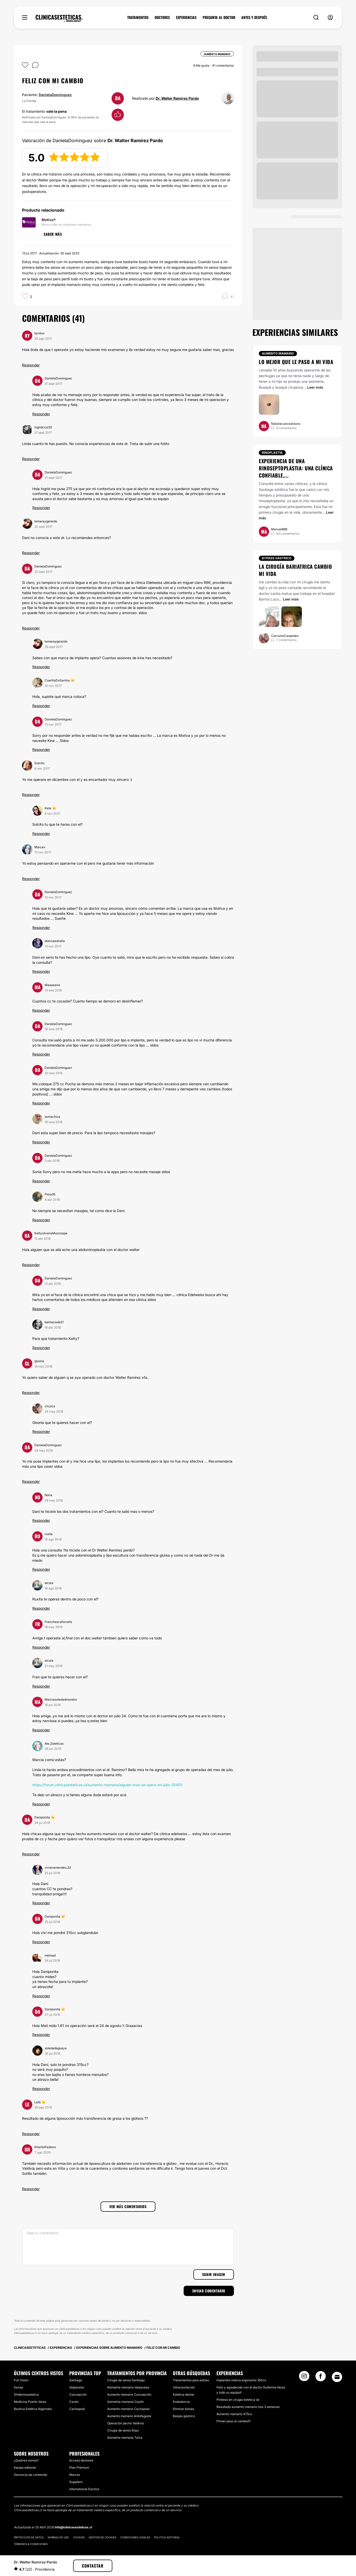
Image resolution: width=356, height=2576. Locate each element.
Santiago (75, 2380)
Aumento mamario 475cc (234, 2414)
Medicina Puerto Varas (30, 2402)
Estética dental (183, 2394)
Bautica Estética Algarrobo (33, 2409)
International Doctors (84, 2489)
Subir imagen (213, 2274)
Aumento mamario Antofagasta (129, 2416)
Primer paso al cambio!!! (233, 2421)
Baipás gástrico (184, 2416)
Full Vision (21, 2380)
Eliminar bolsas (183, 2409)
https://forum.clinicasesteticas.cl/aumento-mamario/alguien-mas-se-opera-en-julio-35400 (107, 1785)
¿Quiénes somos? (26, 2460)
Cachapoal (77, 2409)
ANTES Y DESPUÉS (254, 17)
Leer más (315, 387)
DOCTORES (162, 17)
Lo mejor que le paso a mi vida (296, 362)
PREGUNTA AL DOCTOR (219, 17)
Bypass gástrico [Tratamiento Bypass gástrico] (276, 558)
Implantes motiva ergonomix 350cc (241, 2380)
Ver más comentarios (127, 2206)
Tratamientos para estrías (191, 2380)
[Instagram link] (304, 2378)
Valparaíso (76, 2387)
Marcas (74, 2475)
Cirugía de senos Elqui (123, 2430)
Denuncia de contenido (30, 2475)
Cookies (79, 2537)
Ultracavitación (184, 2387)
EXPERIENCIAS (186, 17)
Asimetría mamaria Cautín (125, 2402)
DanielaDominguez (55, 94)
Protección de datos (29, 2537)
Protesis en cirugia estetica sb (237, 2400)
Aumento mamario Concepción (129, 2394)
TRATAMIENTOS (138, 17)
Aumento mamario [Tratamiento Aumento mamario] (278, 353)
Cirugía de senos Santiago (126, 2380)
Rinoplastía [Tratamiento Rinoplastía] (272, 452)
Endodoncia (181, 2402)
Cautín (74, 2402)
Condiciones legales (135, 2537)
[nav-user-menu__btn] (330, 17)
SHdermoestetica (26, 2394)
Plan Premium (79, 2467)
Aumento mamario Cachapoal (128, 2409)
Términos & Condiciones (31, 2544)
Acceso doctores (81, 2460)
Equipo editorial (25, 2467)
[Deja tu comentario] (128, 2246)
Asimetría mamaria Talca (124, 2437)
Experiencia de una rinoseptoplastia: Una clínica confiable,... (296, 468)
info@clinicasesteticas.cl (73, 2527)
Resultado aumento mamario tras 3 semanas (248, 2407)
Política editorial (167, 2537)
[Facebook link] (320, 2378)
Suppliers (76, 2482)
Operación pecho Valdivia (125, 2423)
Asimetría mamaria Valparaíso (128, 2387)
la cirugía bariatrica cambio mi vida (295, 570)
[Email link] (337, 2377)
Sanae (18, 2387)
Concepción (78, 2394)
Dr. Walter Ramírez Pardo (177, 98)
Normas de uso (58, 2537)
